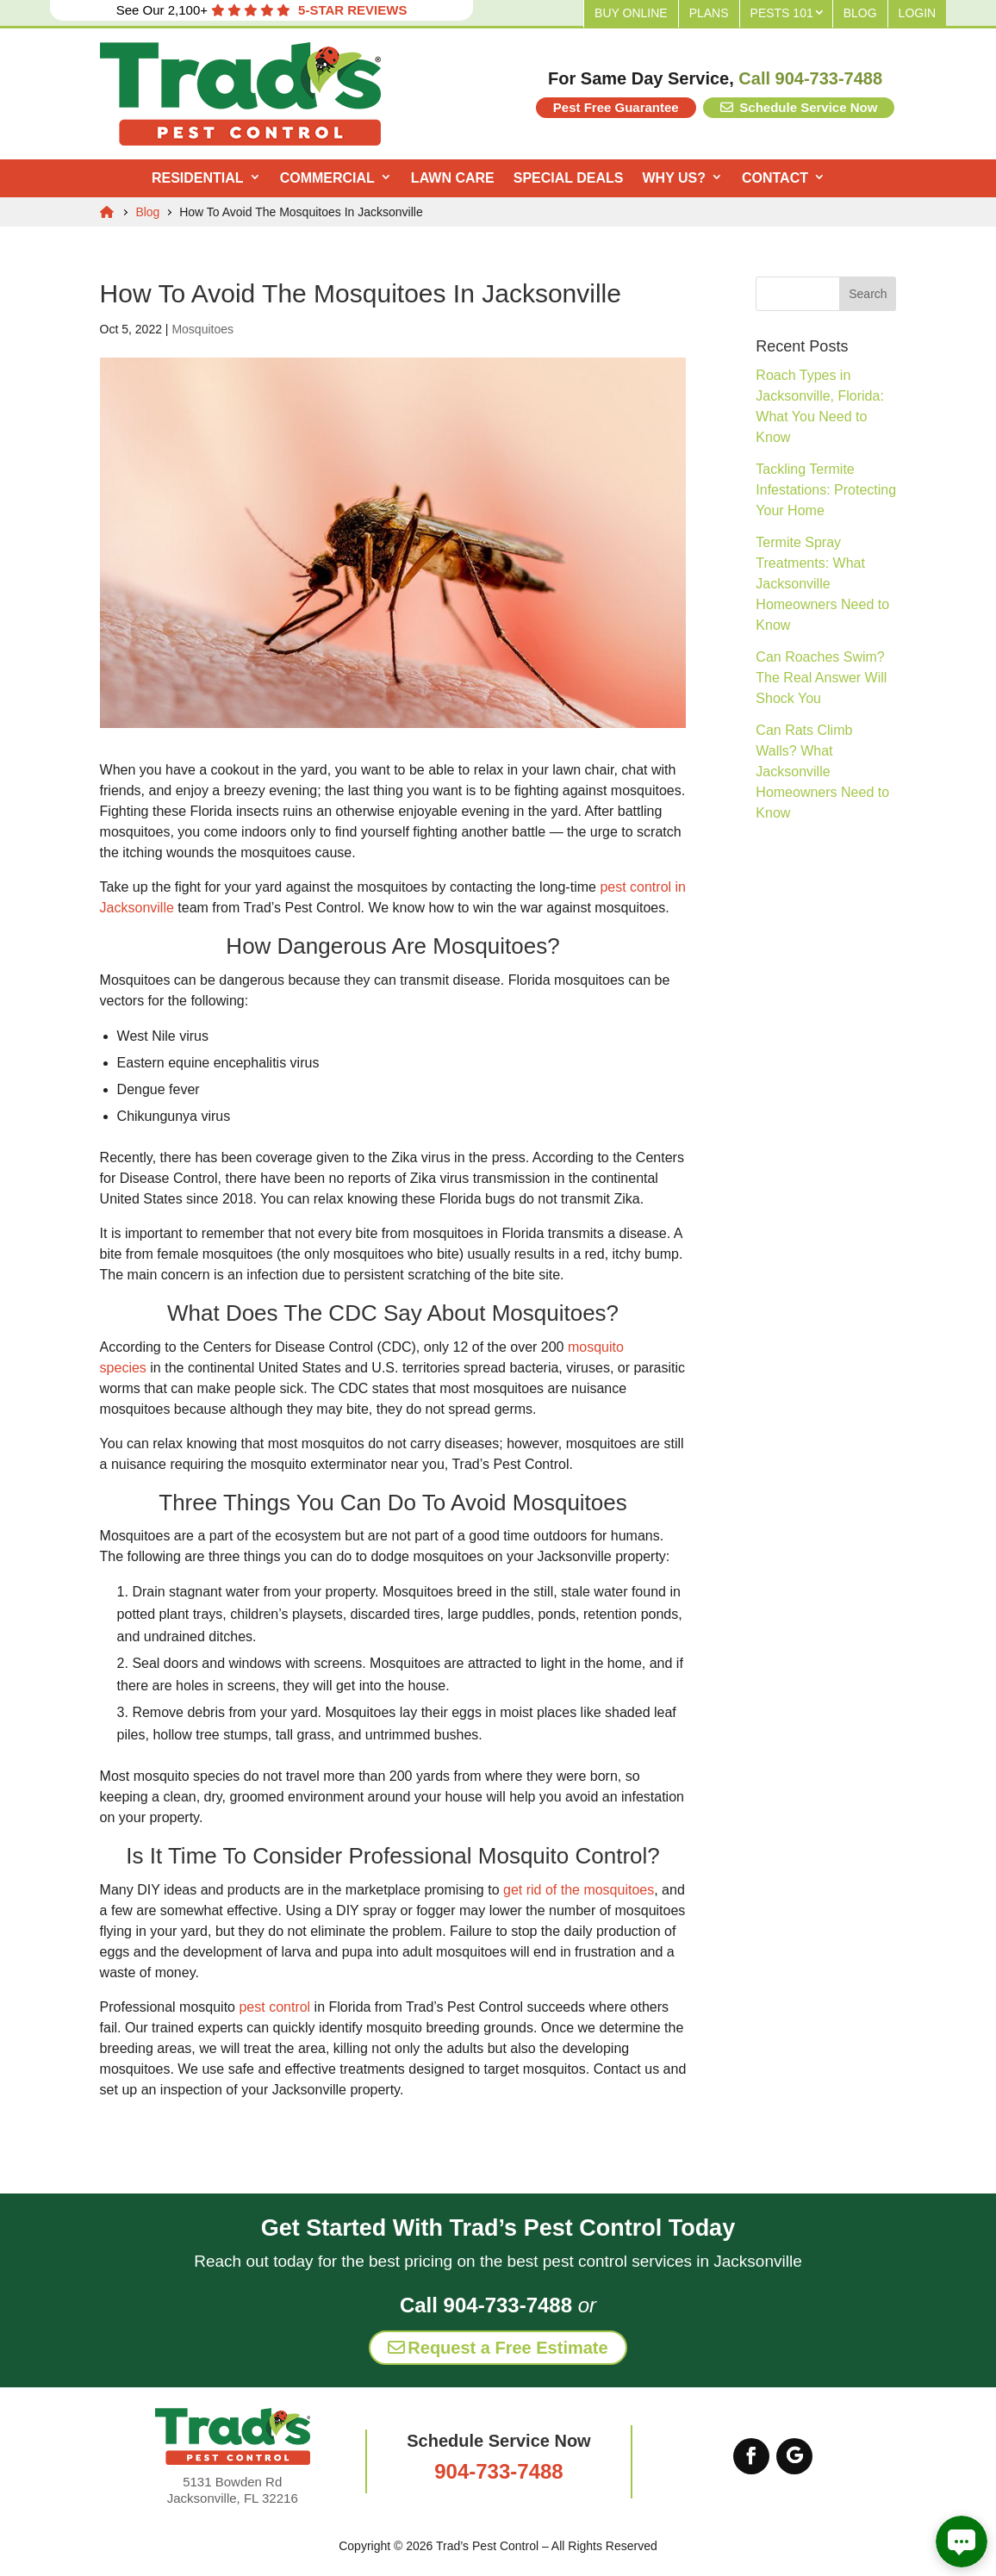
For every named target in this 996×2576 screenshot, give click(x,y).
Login (918, 13)
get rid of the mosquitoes (578, 1889)
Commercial (327, 178)
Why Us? (673, 178)
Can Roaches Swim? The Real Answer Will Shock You (821, 678)
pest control (274, 2007)
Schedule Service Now (798, 107)
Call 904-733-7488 (810, 78)
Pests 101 (781, 13)
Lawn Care (453, 178)
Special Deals (569, 178)
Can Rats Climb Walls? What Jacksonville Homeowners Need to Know (822, 771)
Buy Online (631, 13)
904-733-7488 (498, 2471)
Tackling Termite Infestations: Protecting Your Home (826, 490)
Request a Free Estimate (497, 2347)
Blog (860, 13)
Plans (709, 13)
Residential (198, 178)
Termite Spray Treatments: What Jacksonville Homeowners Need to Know (822, 583)
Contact (775, 178)
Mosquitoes (202, 329)
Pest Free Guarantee (616, 107)
